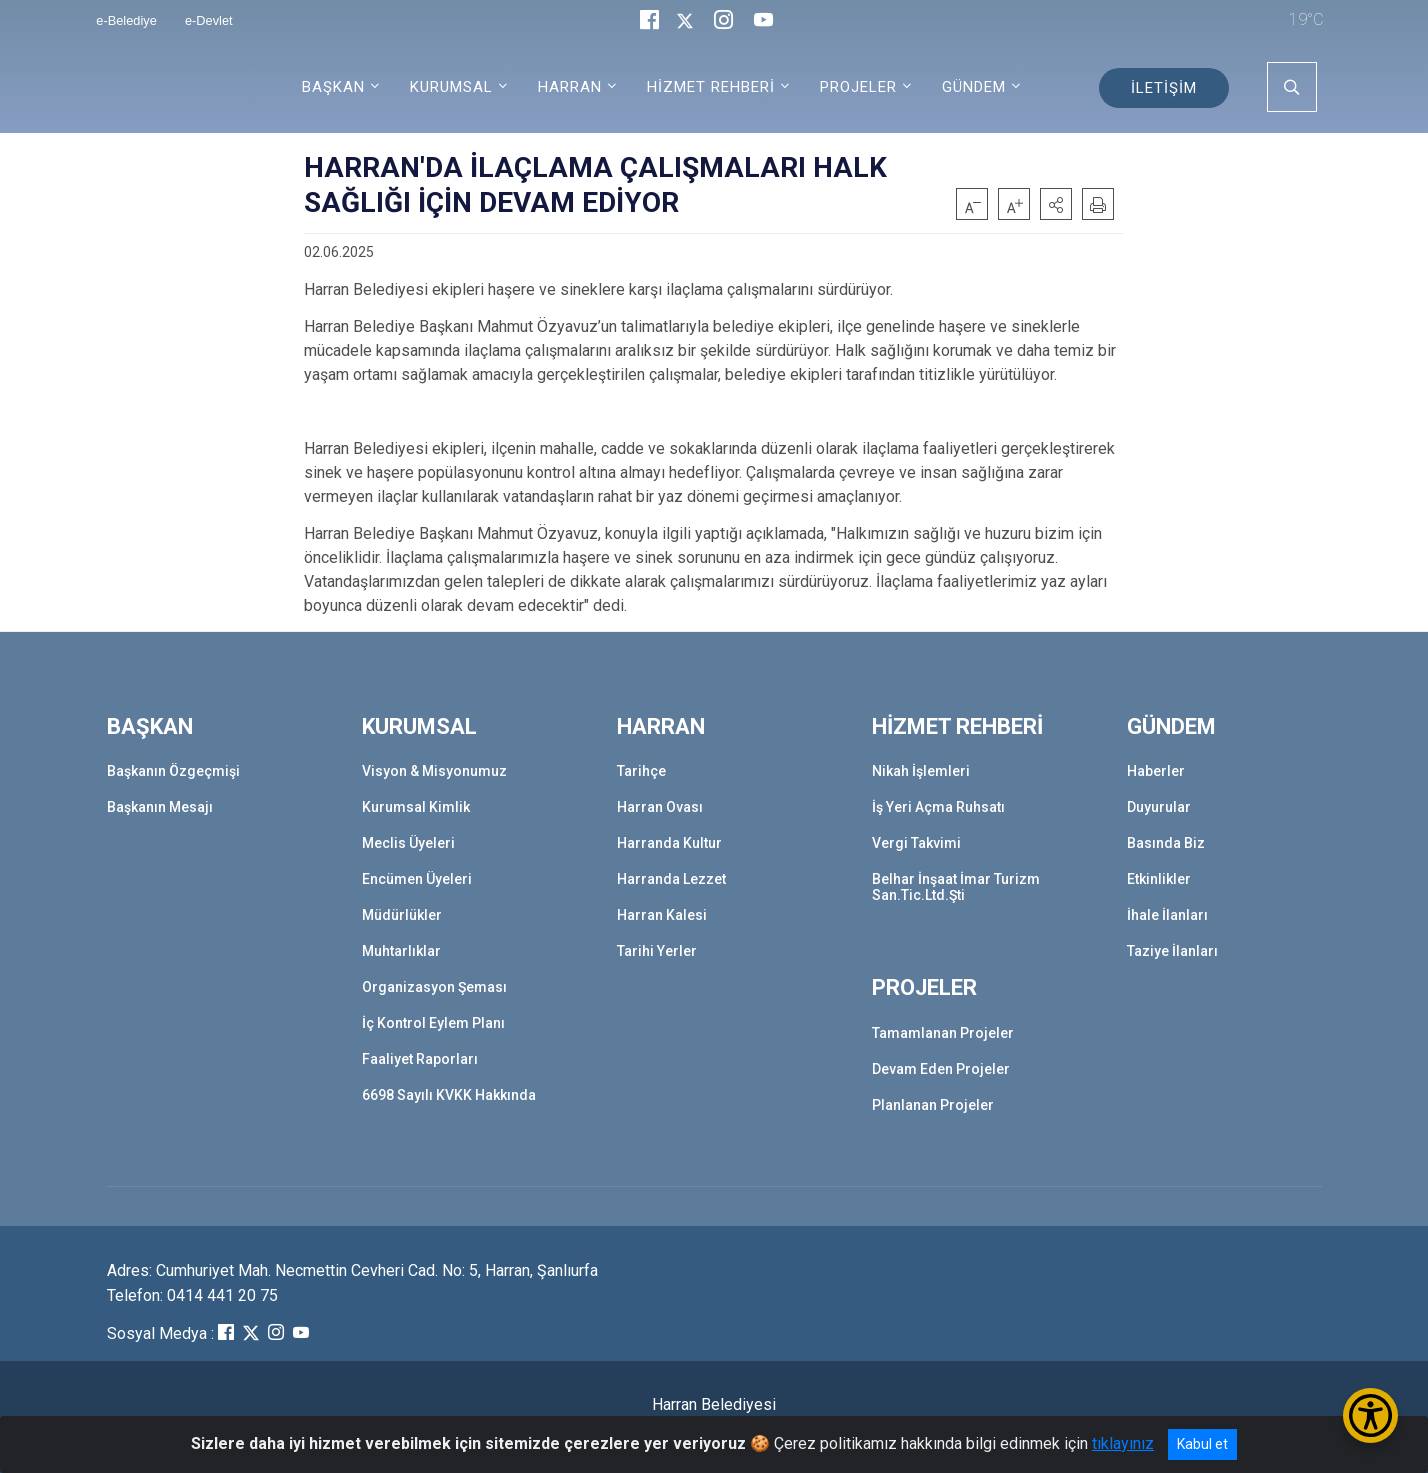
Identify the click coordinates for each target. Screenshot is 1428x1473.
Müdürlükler (402, 915)
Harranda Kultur (669, 843)
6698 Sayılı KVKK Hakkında (449, 1095)
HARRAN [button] (570, 87)
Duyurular (1159, 807)
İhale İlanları (1167, 915)
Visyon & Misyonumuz (434, 771)
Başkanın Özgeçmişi (173, 771)
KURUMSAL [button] (451, 87)
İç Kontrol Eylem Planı (433, 1023)
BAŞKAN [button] (333, 87)
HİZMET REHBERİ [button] (711, 87)
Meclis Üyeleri (408, 843)
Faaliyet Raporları (420, 1059)
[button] (1056, 204)
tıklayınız (1123, 1443)
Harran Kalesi (662, 915)
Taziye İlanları (1172, 951)
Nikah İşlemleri (921, 771)
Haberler (1156, 771)
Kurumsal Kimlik (416, 807)
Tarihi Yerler (657, 951)
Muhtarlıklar (401, 951)
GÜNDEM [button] (974, 87)
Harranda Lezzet (671, 879)
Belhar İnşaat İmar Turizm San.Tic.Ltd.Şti (956, 887)
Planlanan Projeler (933, 1105)
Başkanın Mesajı (160, 807)
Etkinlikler (1159, 879)
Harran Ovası (660, 807)
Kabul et (1202, 1444)
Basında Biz (1166, 843)
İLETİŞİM (1164, 88)
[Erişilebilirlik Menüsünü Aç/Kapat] (1370, 1415)
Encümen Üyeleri (417, 879)
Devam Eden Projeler (941, 1069)
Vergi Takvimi (916, 843)
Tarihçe (641, 771)
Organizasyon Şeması (434, 987)
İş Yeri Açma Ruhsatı (938, 807)
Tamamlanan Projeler (943, 1033)
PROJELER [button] (858, 87)
